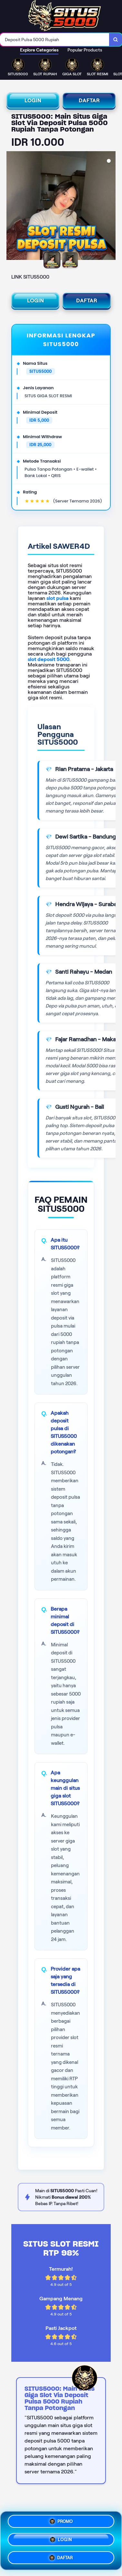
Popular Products (84, 49)
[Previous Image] (11, 206)
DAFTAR (89, 100)
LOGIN (33, 100)
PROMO (61, 2523)
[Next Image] (110, 206)
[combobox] (54, 39)
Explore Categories (39, 49)
